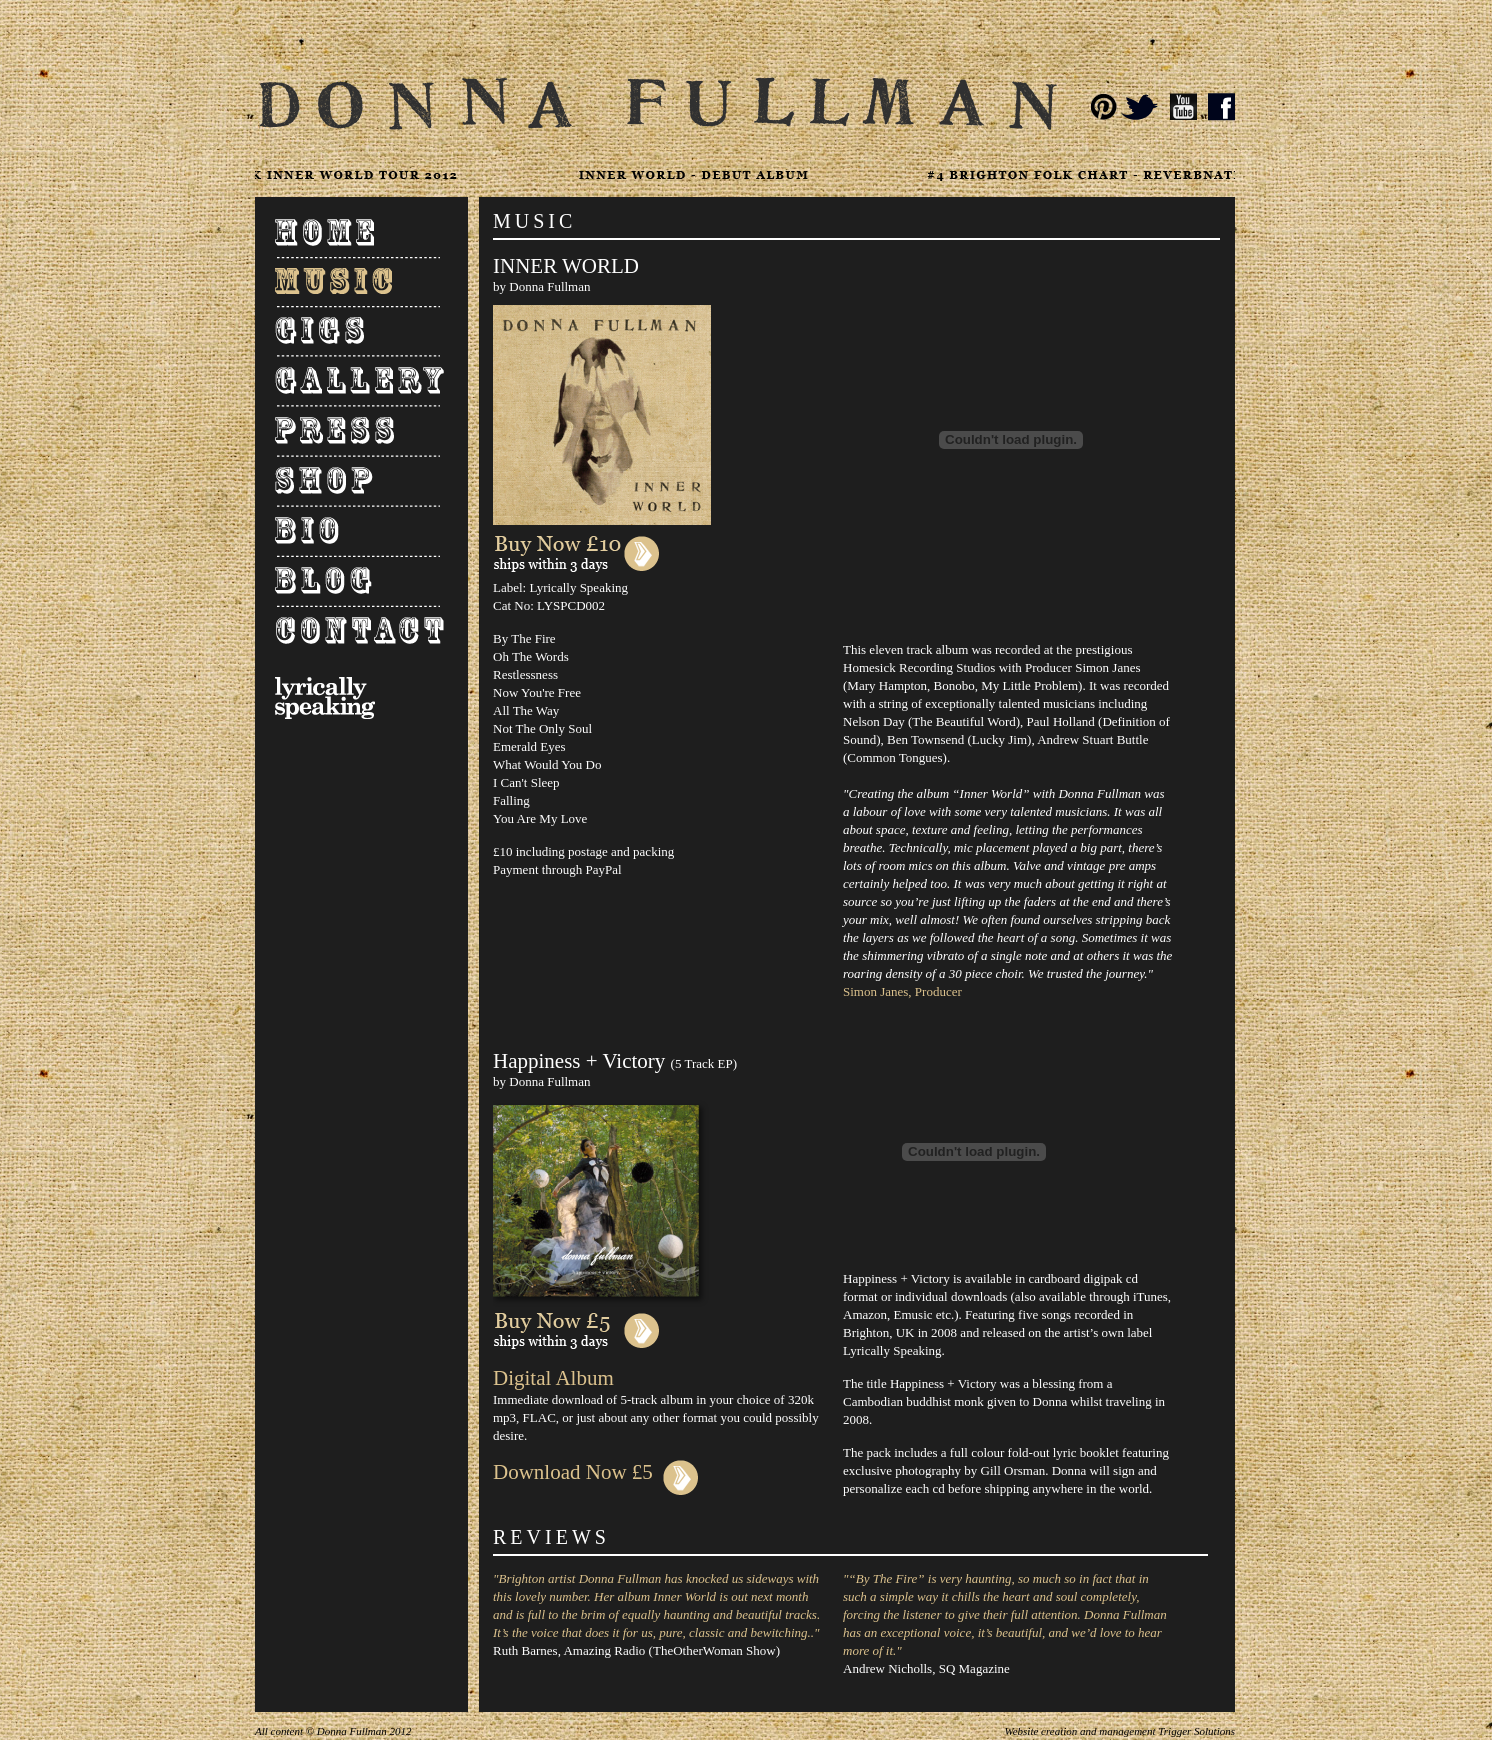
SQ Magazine (974, 1668)
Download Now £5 (595, 1472)
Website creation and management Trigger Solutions (1120, 1731)
